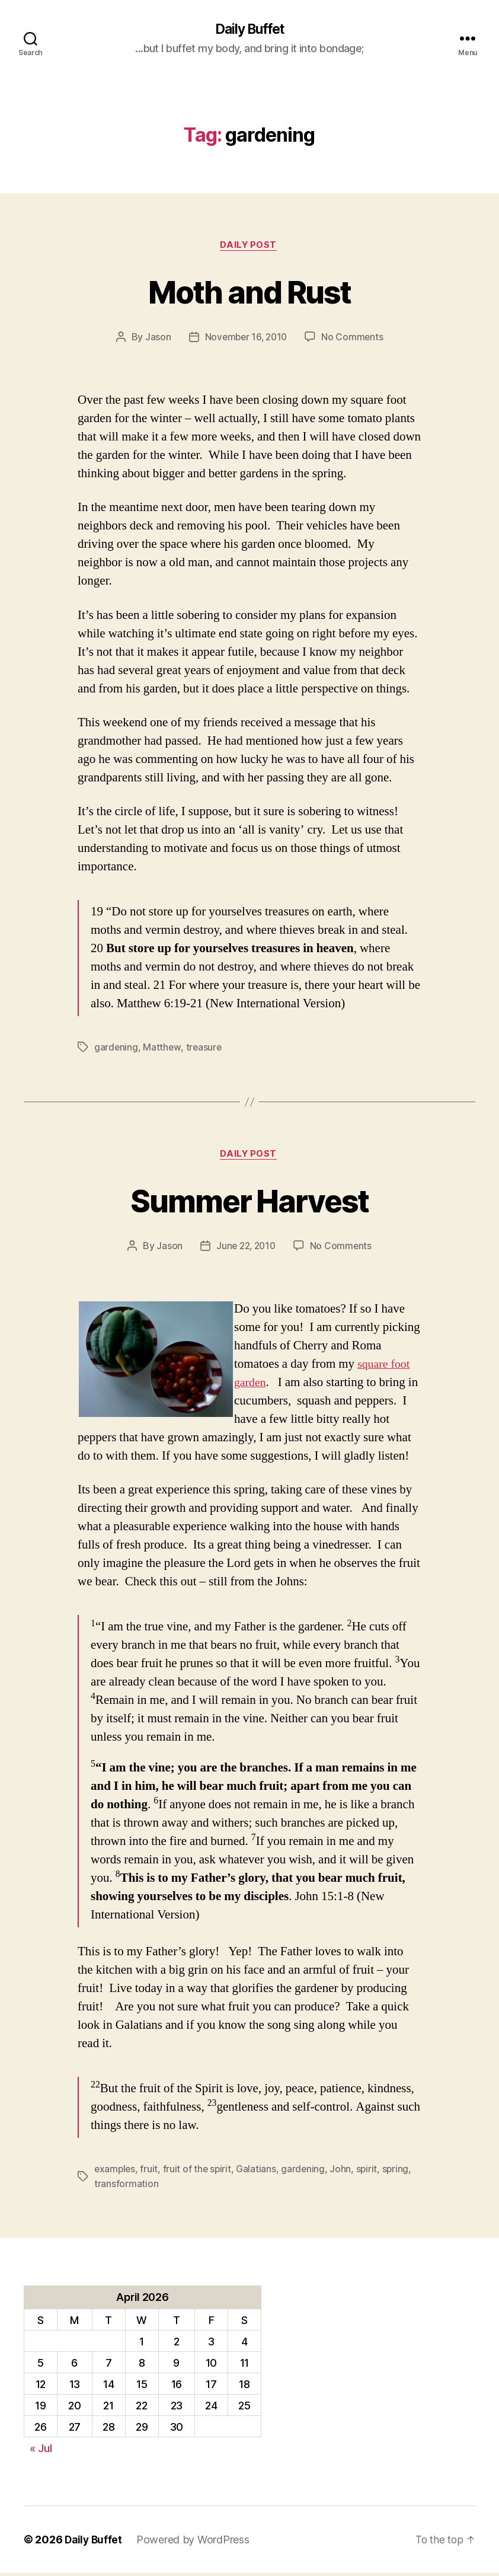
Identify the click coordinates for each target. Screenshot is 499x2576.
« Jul (41, 2451)
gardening (116, 1049)
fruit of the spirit (198, 2172)
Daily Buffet (249, 30)
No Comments (354, 339)
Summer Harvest (249, 1202)
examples (115, 2172)
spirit (369, 2172)
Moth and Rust (249, 292)
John (343, 2172)
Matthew (162, 1049)
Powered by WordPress (195, 2542)
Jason (156, 339)
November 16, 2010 (246, 339)
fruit (150, 2172)
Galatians (259, 2172)
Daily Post (250, 246)
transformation (126, 2186)
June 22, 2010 (245, 1249)
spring (399, 2172)
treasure (205, 1049)
